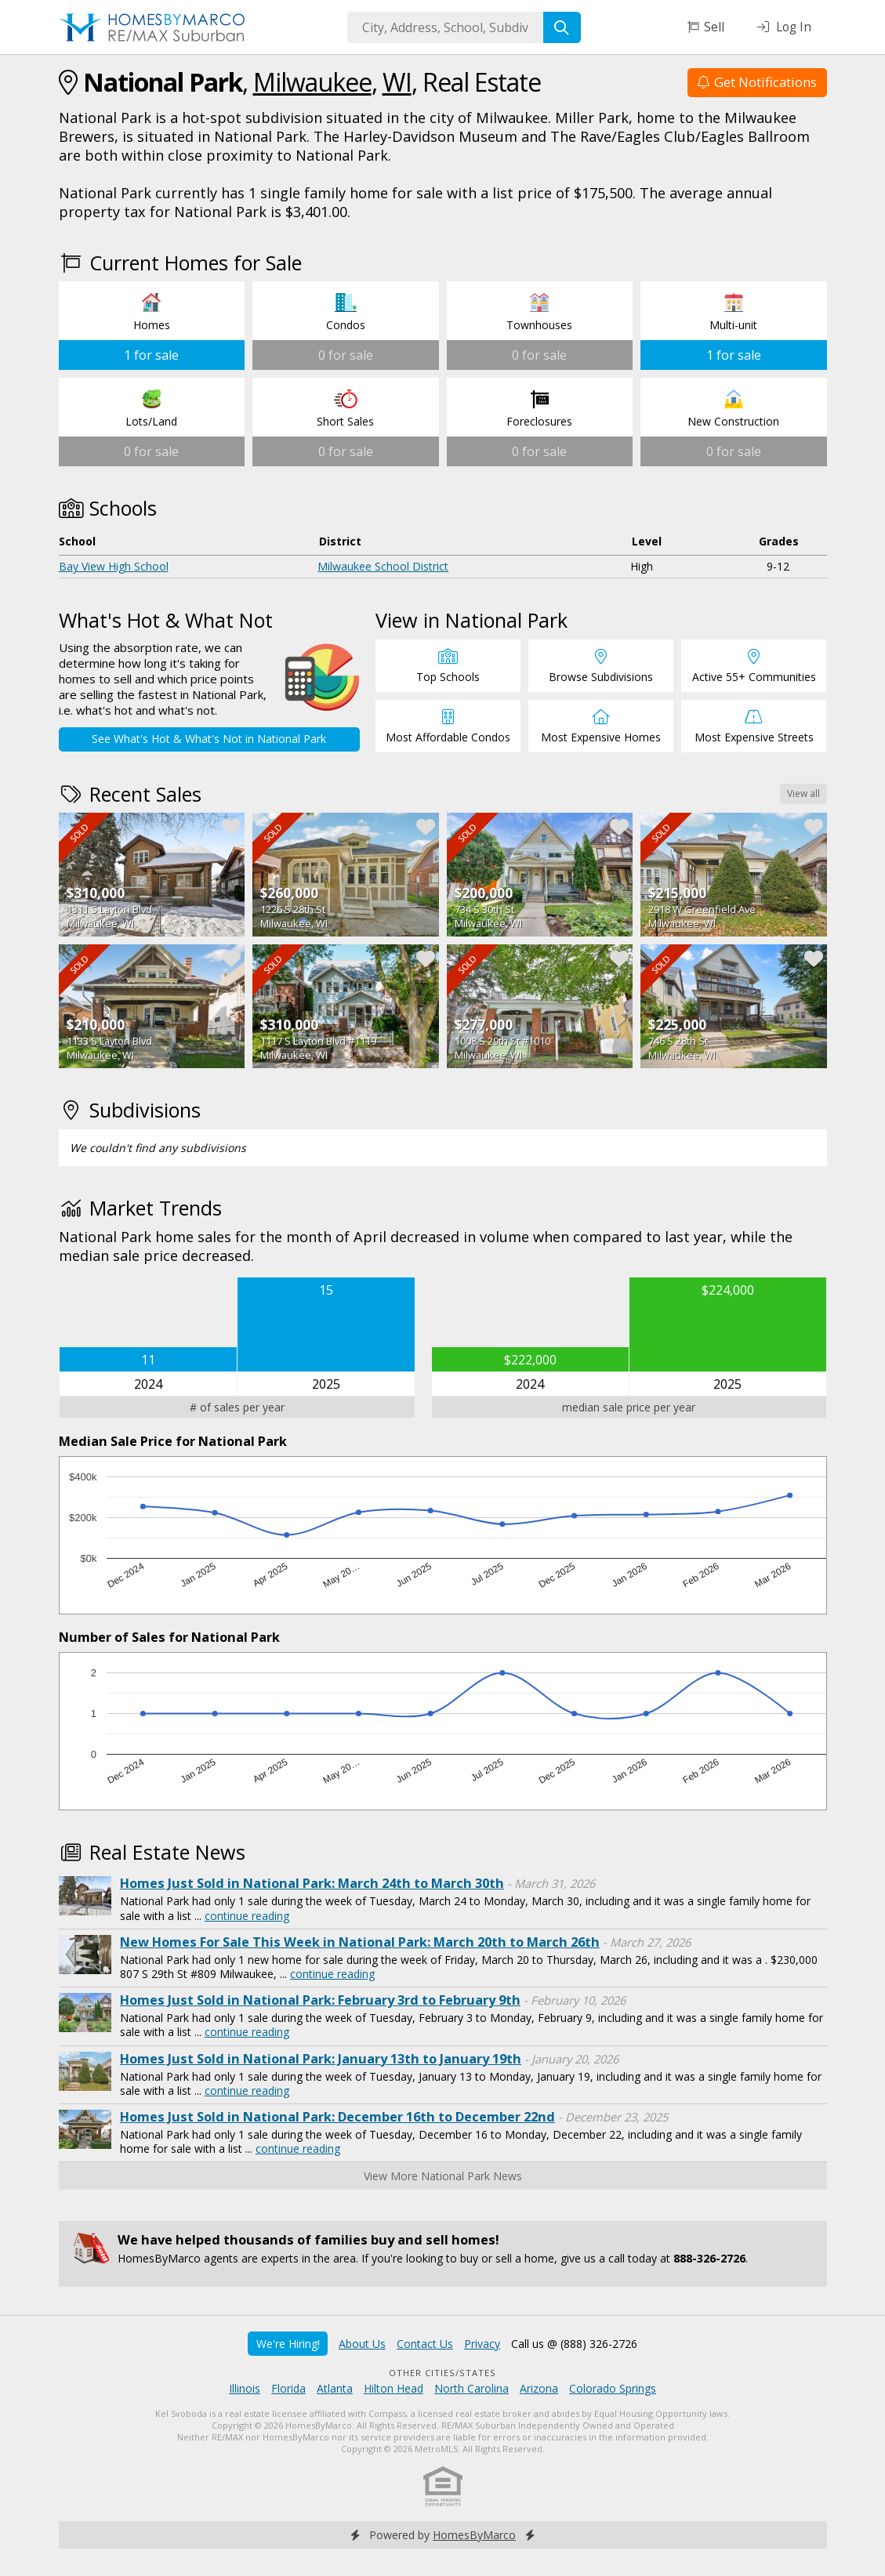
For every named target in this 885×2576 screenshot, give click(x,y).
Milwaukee (312, 82)
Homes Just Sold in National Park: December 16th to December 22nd (337, 2116)
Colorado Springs (612, 2388)
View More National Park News (443, 2175)
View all (803, 793)
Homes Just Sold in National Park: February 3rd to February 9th (320, 2000)
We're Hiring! (288, 2343)
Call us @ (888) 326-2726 (574, 2343)
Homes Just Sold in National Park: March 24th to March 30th (312, 1883)
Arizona (539, 2388)
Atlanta (335, 2388)
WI (397, 82)
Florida (288, 2388)
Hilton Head (393, 2388)
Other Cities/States (442, 2373)
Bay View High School (114, 566)
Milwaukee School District (382, 566)
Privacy (482, 2343)
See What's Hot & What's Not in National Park (209, 738)
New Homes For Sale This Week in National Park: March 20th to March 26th (360, 1942)
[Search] (562, 27)
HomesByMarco (474, 2534)
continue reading (247, 1915)
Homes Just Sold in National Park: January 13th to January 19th (320, 2058)
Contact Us (425, 2343)
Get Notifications (757, 82)
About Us (362, 2343)
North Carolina (471, 2388)
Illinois (244, 2388)
